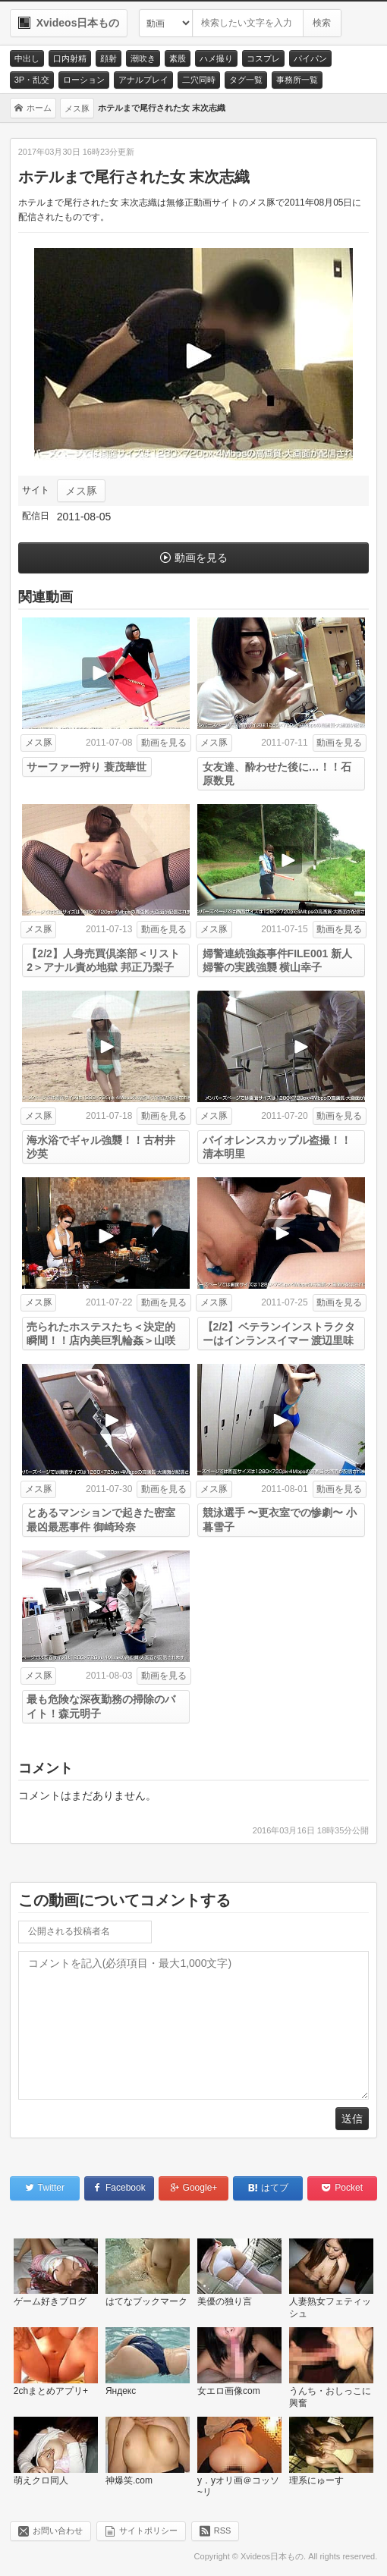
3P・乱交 (31, 79)
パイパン (310, 58)
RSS (222, 2530)
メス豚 (81, 491)
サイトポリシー (148, 2530)
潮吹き (143, 58)
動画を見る (201, 557)
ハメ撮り (216, 58)
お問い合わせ (58, 2530)
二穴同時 (199, 79)
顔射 (108, 58)
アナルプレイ (143, 79)
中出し (26, 58)
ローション (84, 79)
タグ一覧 (246, 79)
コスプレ (263, 58)
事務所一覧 (297, 79)
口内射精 (70, 58)
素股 (177, 58)
